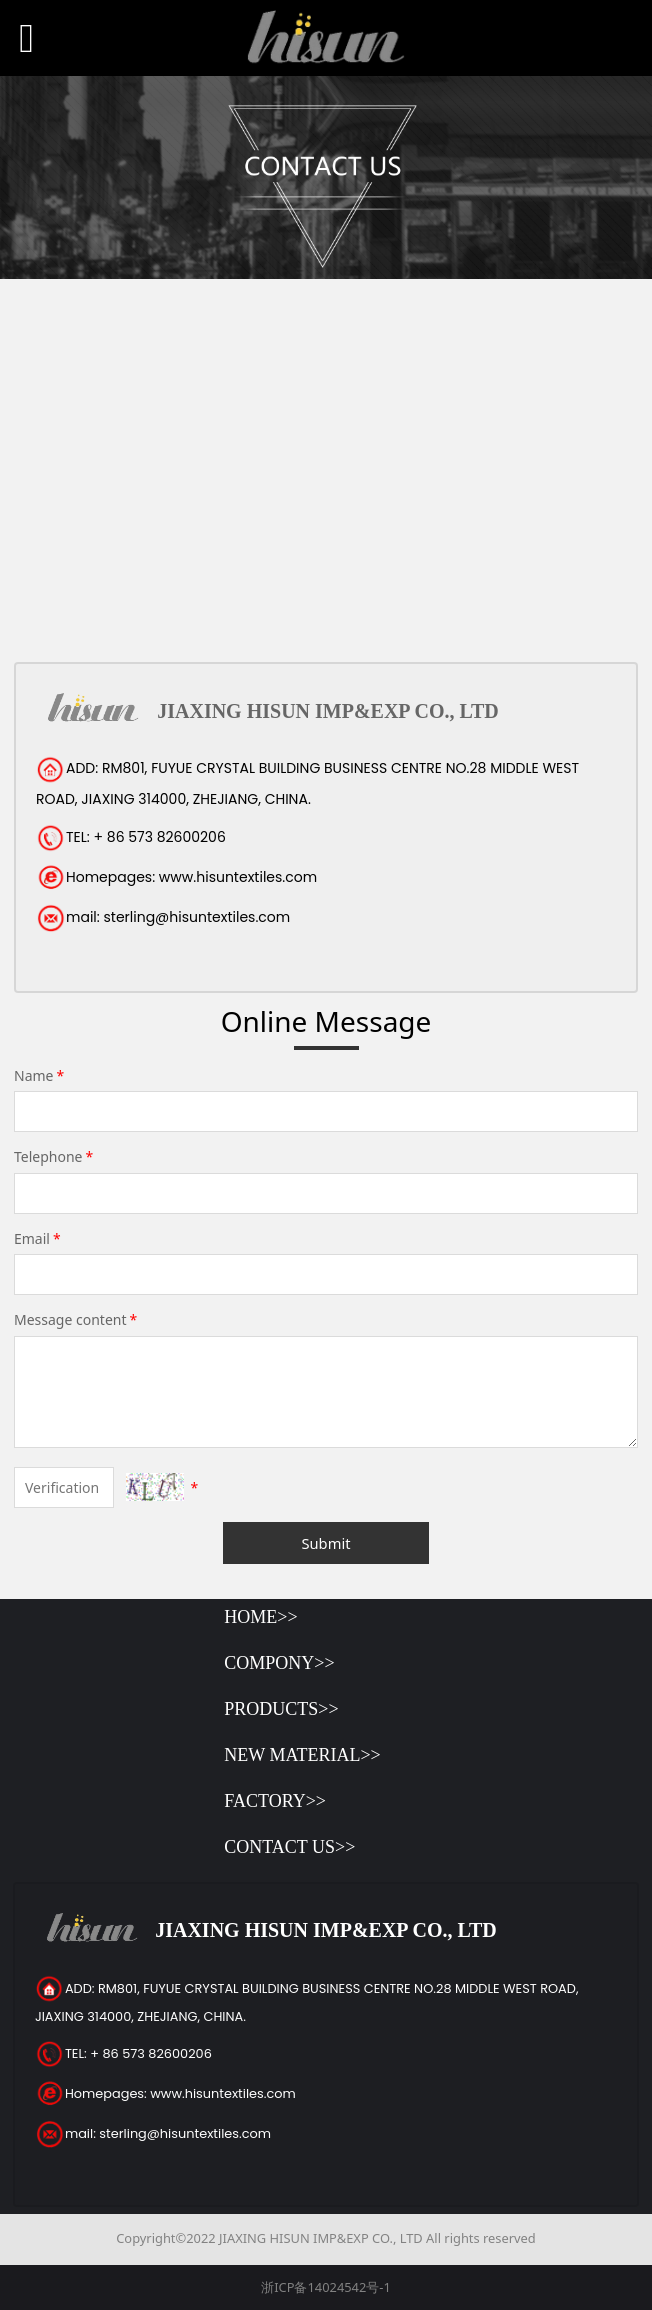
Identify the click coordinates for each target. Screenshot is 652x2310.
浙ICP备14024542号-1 (326, 2287)
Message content (77, 1319)
